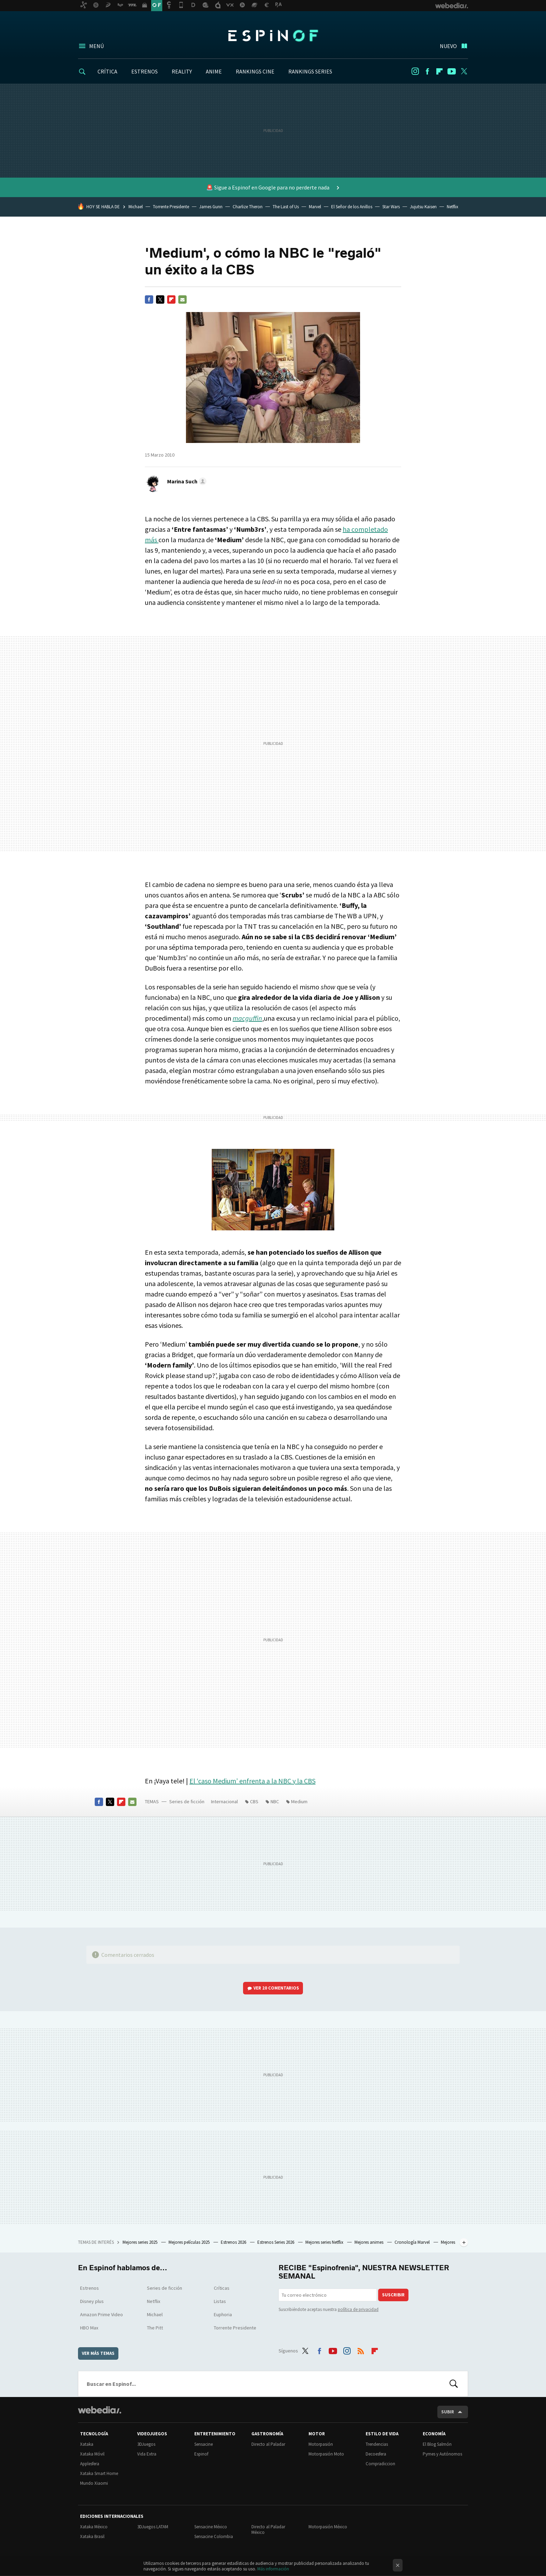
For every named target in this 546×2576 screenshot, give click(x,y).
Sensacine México (210, 2527)
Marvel (315, 207)
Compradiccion (380, 2464)
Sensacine (203, 2444)
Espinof (273, 35)
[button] (185, 481)
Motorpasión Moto (326, 2454)
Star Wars (391, 207)
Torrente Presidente (171, 207)
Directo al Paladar (268, 2444)
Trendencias (377, 2444)
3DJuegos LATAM (152, 2527)
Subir (447, 2412)
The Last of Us (286, 207)
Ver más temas (98, 2353)
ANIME (214, 71)
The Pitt (155, 2328)
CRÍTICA (107, 71)
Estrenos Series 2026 (276, 2242)
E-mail (182, 299)
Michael (135, 207)
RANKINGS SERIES (310, 71)
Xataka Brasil (92, 2536)
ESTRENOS (144, 71)
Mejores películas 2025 (190, 2242)
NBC (275, 1801)
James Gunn (211, 207)
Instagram (415, 71)
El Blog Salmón (437, 2444)
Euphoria (223, 2314)
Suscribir (393, 2295)
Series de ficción (186, 1801)
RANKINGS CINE (255, 71)
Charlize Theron (248, 207)
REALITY (182, 71)
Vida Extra (146, 2454)
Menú (96, 45)
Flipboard (439, 71)
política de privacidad (358, 2309)
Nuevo (448, 45)
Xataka (86, 2444)
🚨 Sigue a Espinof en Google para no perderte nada (268, 187)
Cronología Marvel (413, 2242)
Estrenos (89, 2288)
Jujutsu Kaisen (423, 207)
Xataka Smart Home (99, 2473)
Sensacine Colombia (213, 2536)
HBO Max (89, 2328)
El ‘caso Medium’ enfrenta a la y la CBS (252, 1780)
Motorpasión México (328, 2527)
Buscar (453, 2383)
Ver (276, 1988)
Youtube (451, 71)
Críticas (221, 2288)
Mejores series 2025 (140, 2242)
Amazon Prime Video (101, 2314)
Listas (220, 2301)
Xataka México (94, 2527)
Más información (273, 2569)
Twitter (464, 71)
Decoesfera (376, 2454)
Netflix (452, 207)
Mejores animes (369, 2242)
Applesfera (89, 2464)
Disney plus (92, 2301)
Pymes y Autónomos (442, 2454)
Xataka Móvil (92, 2454)
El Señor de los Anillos (351, 207)
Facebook (427, 71)
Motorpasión (321, 2444)
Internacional (224, 1801)
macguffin (247, 1018)
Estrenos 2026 (234, 2242)
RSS (360, 2349)
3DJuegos (146, 2444)
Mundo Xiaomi (94, 2483)
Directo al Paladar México (268, 2529)
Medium (299, 1801)
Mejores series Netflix (324, 2242)
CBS (254, 1801)
